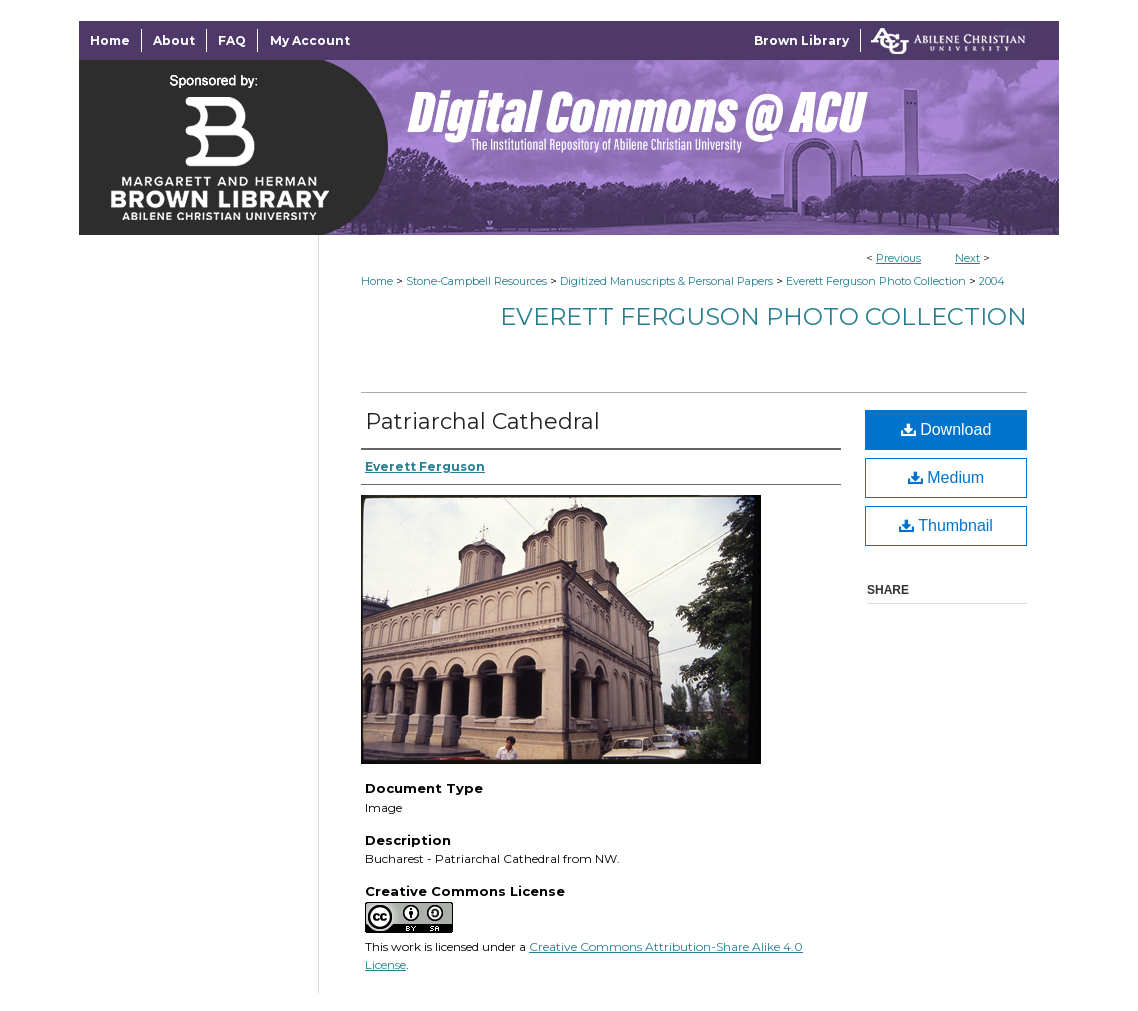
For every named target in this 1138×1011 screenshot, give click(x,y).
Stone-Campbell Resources (476, 281)
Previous (898, 258)
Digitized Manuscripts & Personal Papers (666, 281)
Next (967, 258)
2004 (992, 281)
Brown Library (801, 40)
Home (377, 281)
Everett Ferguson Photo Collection (876, 281)
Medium (946, 477)
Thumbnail (946, 525)
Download (946, 429)
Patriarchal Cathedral (482, 421)
